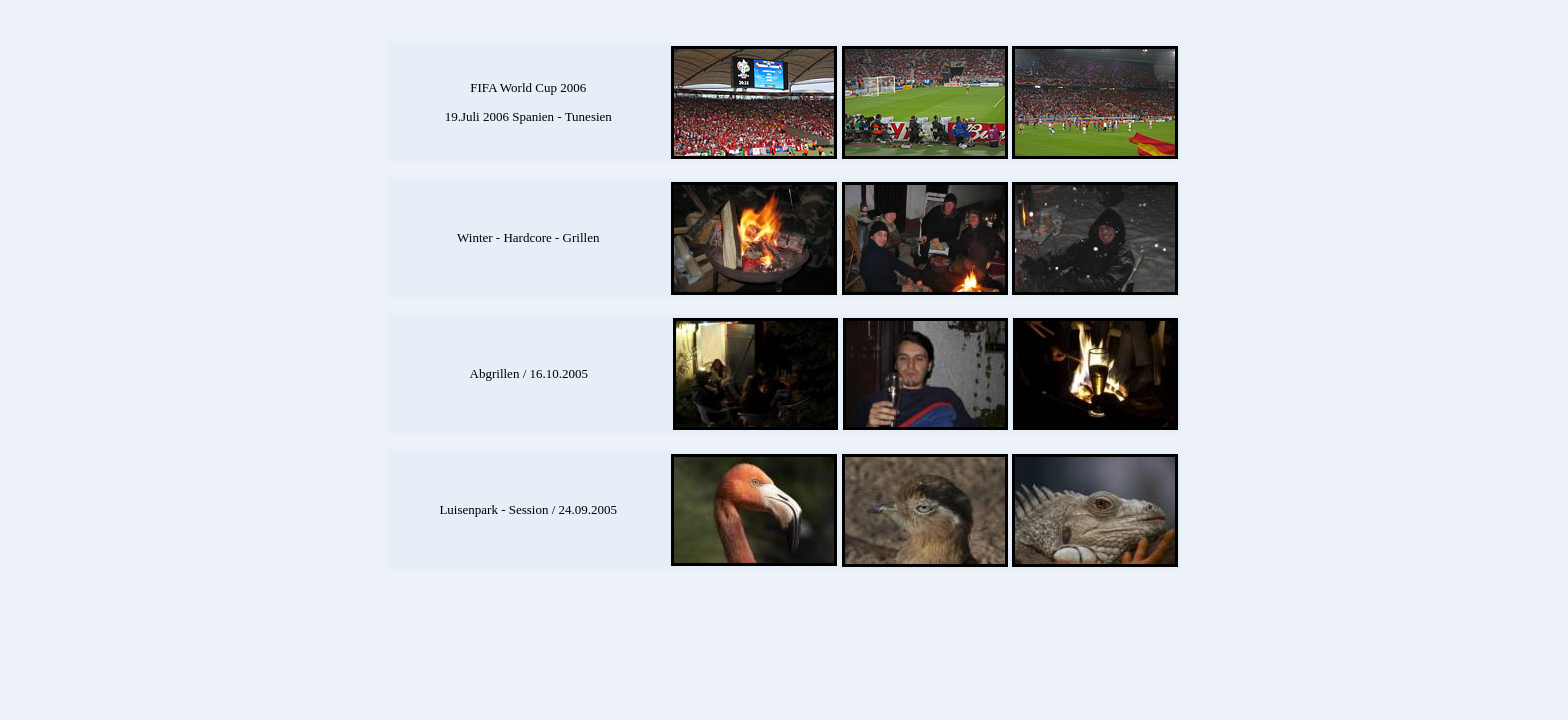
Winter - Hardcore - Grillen (528, 237)
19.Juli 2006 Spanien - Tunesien (528, 116)
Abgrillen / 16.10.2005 (529, 373)
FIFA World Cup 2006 (528, 87)
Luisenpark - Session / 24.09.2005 (528, 509)
